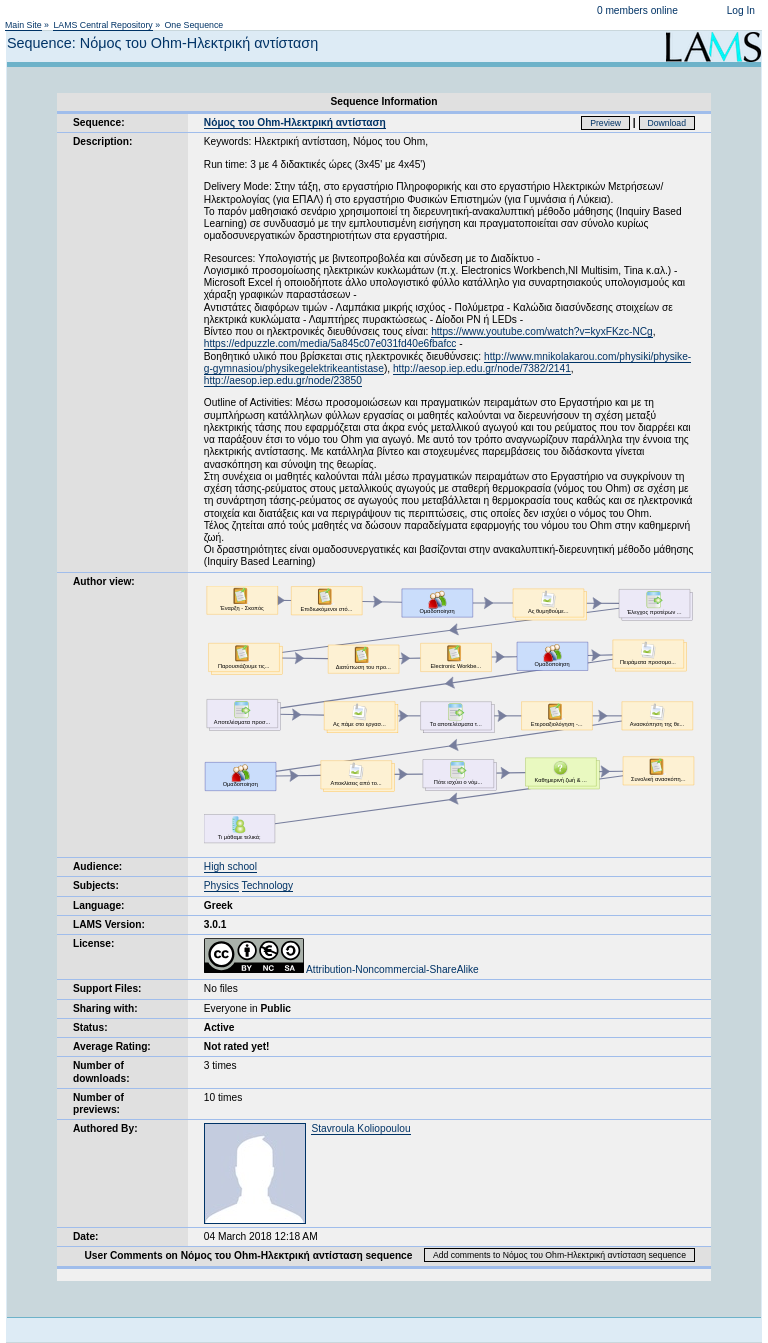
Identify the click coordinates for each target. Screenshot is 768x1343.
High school (230, 866)
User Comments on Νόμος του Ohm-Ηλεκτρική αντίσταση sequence (248, 1255)
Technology (268, 885)
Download (667, 123)
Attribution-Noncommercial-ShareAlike (341, 969)
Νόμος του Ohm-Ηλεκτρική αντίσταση (295, 122)
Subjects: (96, 885)
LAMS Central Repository (102, 25)
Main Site (23, 25)
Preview (605, 123)
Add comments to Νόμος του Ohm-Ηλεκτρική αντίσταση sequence (559, 1255)
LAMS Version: (109, 924)
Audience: (97, 866)
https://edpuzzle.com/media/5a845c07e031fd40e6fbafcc (330, 343)
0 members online (637, 10)
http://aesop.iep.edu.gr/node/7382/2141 (482, 368)
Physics (221, 885)
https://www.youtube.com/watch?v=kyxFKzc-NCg (542, 331)
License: (93, 943)
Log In (741, 10)
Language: (99, 905)
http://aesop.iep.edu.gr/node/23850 (283, 380)
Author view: (104, 581)
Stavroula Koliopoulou (360, 1128)
